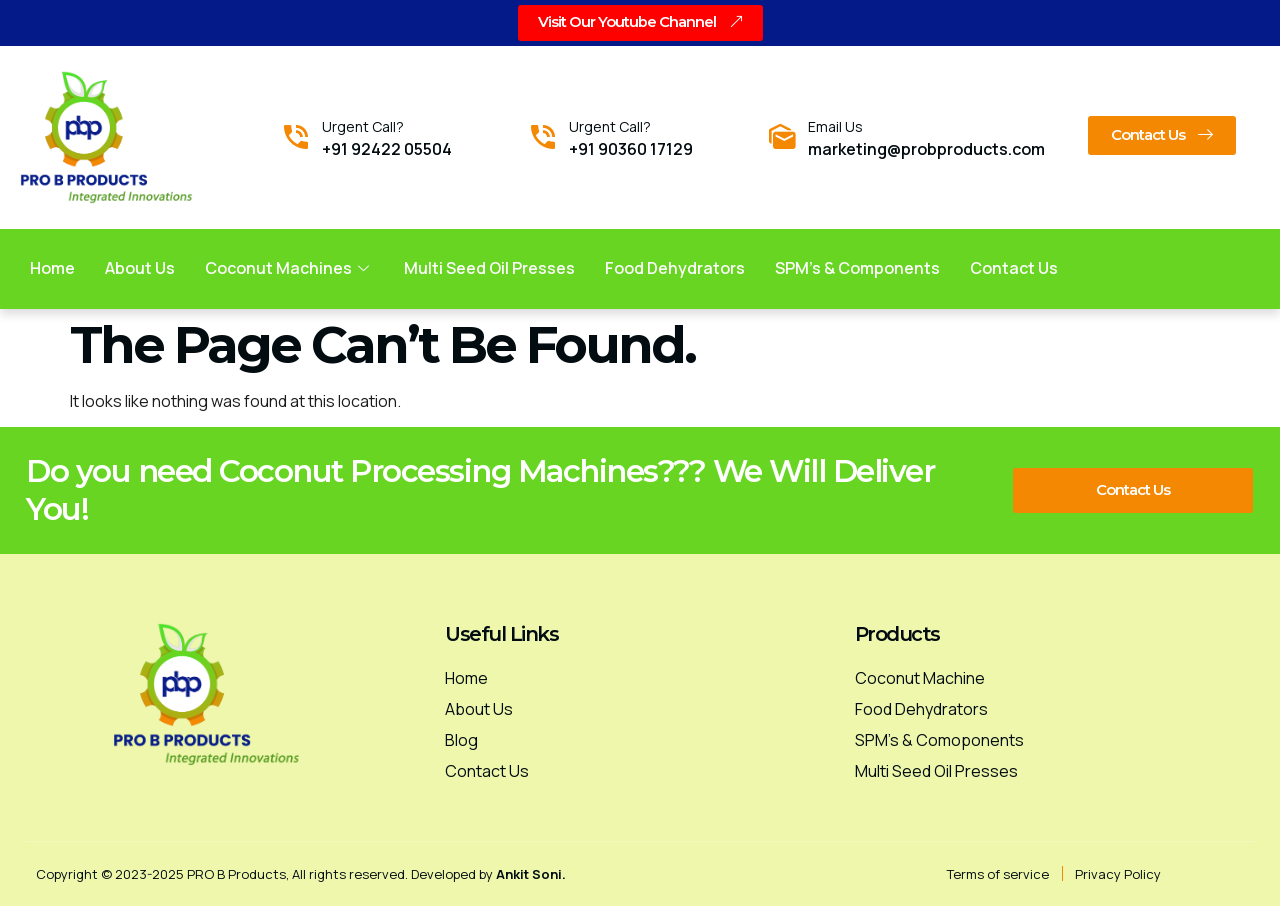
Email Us (835, 126)
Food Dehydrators (676, 268)
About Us (140, 268)
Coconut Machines (289, 268)
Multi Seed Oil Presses (490, 268)
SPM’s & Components (858, 268)
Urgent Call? (363, 126)
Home (52, 268)
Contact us (1015, 268)
